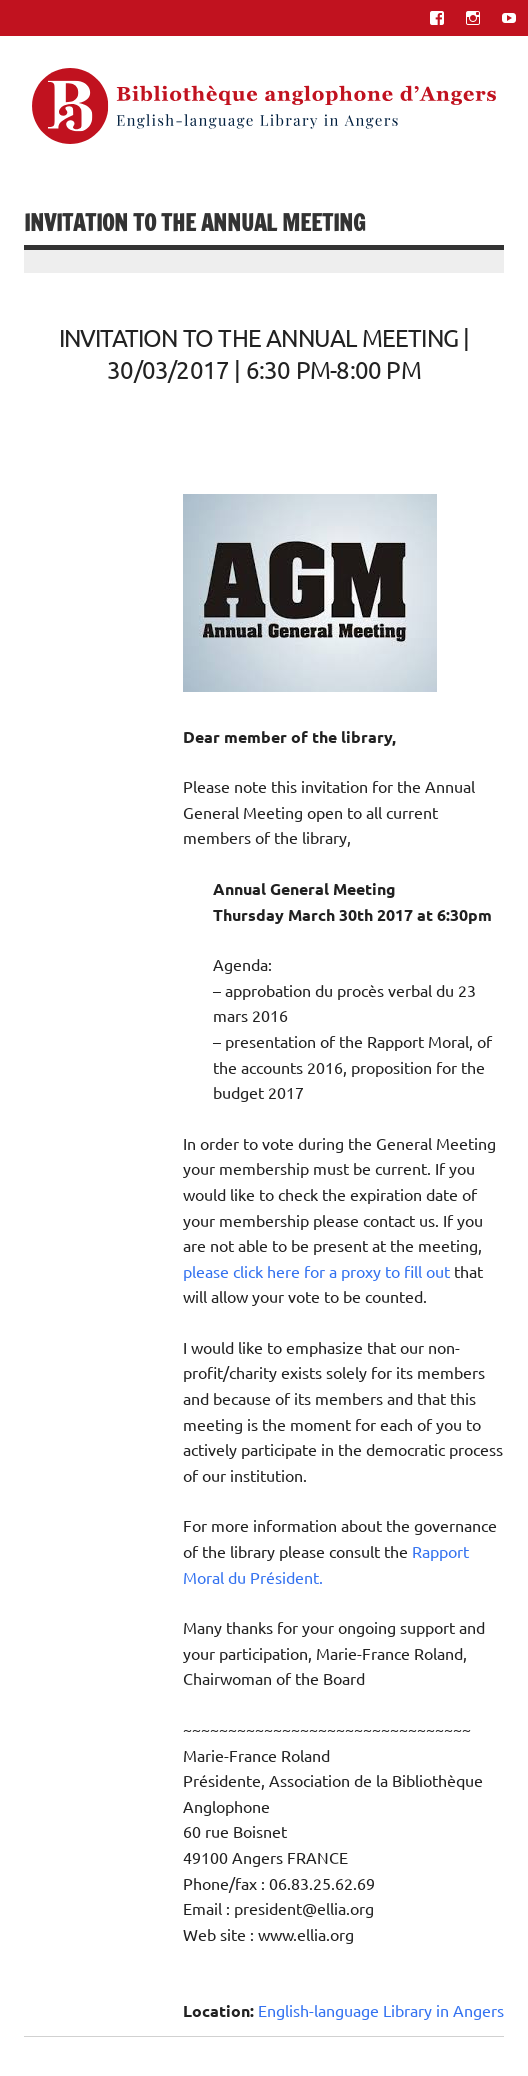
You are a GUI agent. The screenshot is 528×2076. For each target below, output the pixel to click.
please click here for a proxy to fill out (316, 1271)
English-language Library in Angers (381, 2010)
